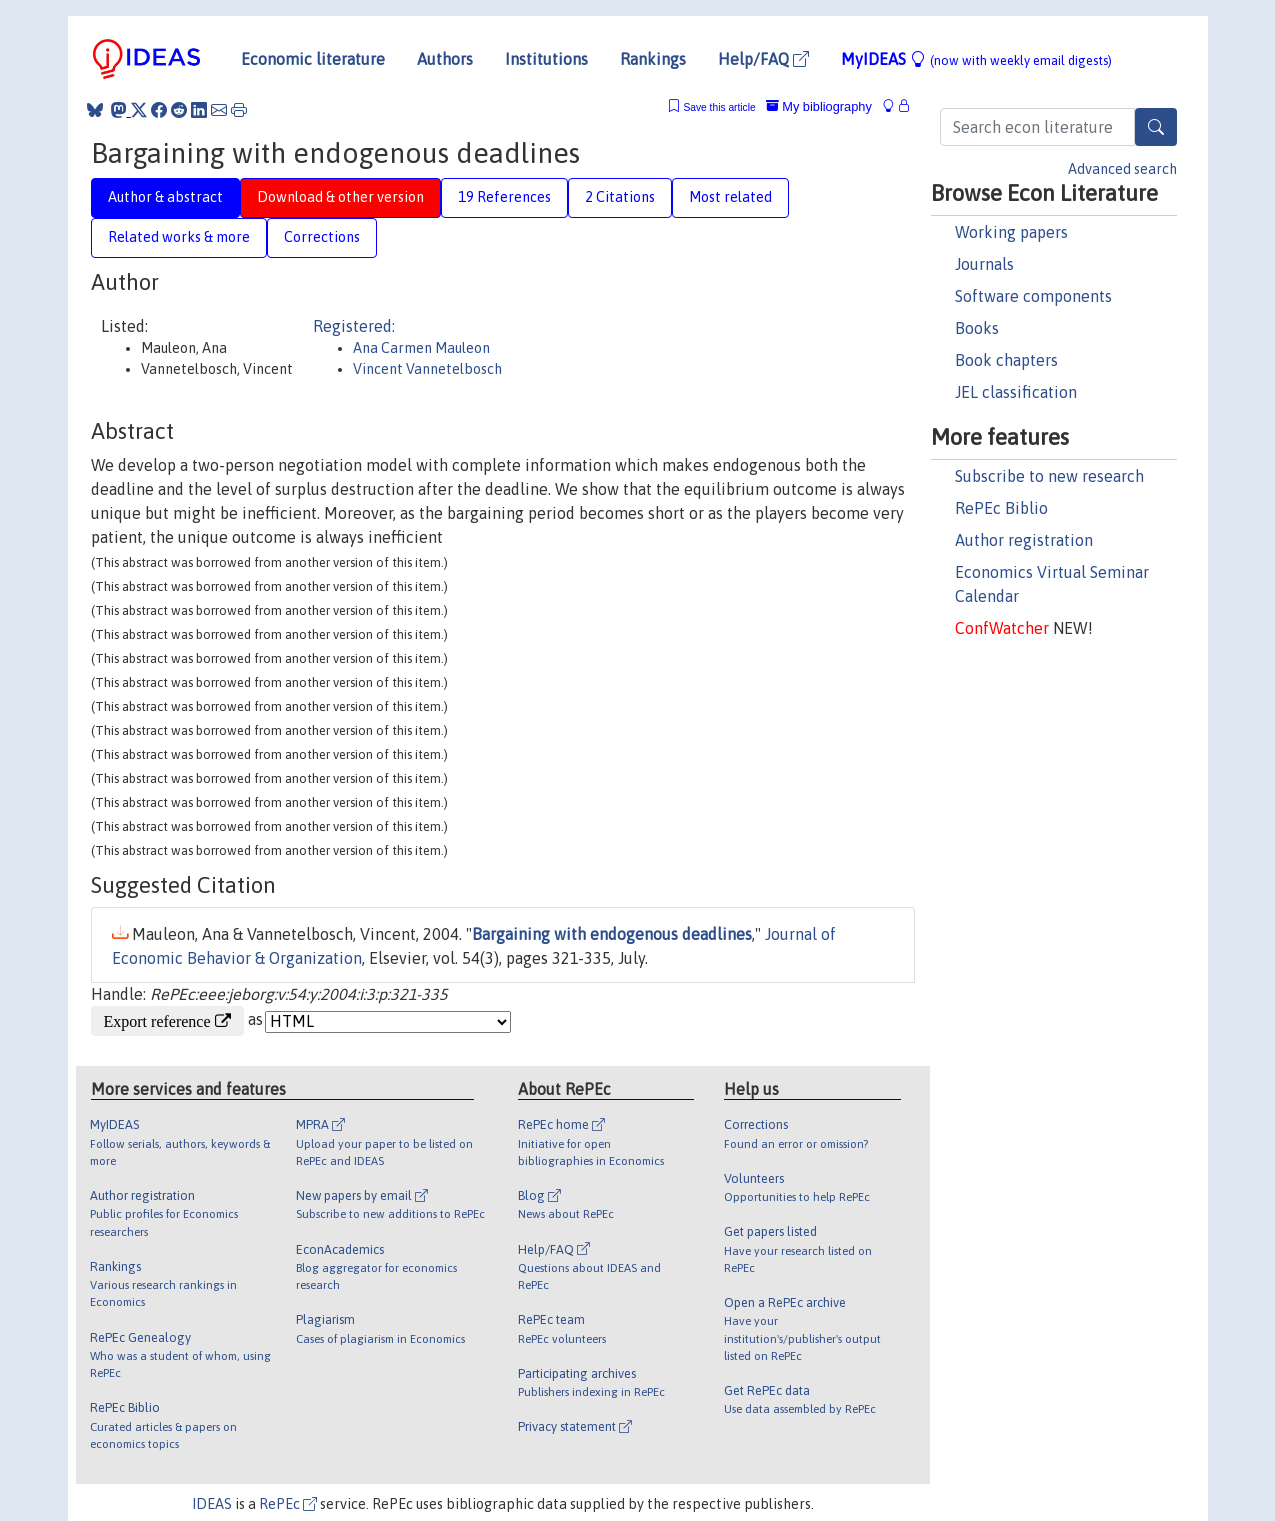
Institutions (546, 59)
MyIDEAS (976, 59)
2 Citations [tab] (620, 197)
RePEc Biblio (1001, 508)
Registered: (354, 326)
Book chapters (1006, 360)
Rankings (653, 59)
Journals (984, 264)
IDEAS (212, 1504)
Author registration (1024, 540)
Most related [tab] (730, 197)
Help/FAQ (763, 59)
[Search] (1156, 127)
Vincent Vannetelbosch (427, 369)
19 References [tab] (504, 197)
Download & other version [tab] (340, 197)
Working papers (1011, 232)
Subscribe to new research (1049, 476)
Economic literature (313, 59)
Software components (1033, 296)
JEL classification (1016, 392)
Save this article (719, 107)
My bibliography (819, 106)
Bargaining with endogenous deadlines (612, 934)
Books (977, 328)
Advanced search (1122, 169)
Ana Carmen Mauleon (421, 348)
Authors (445, 59)
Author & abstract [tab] (165, 197)
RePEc (288, 1504)
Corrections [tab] (322, 237)
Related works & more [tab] (179, 237)
